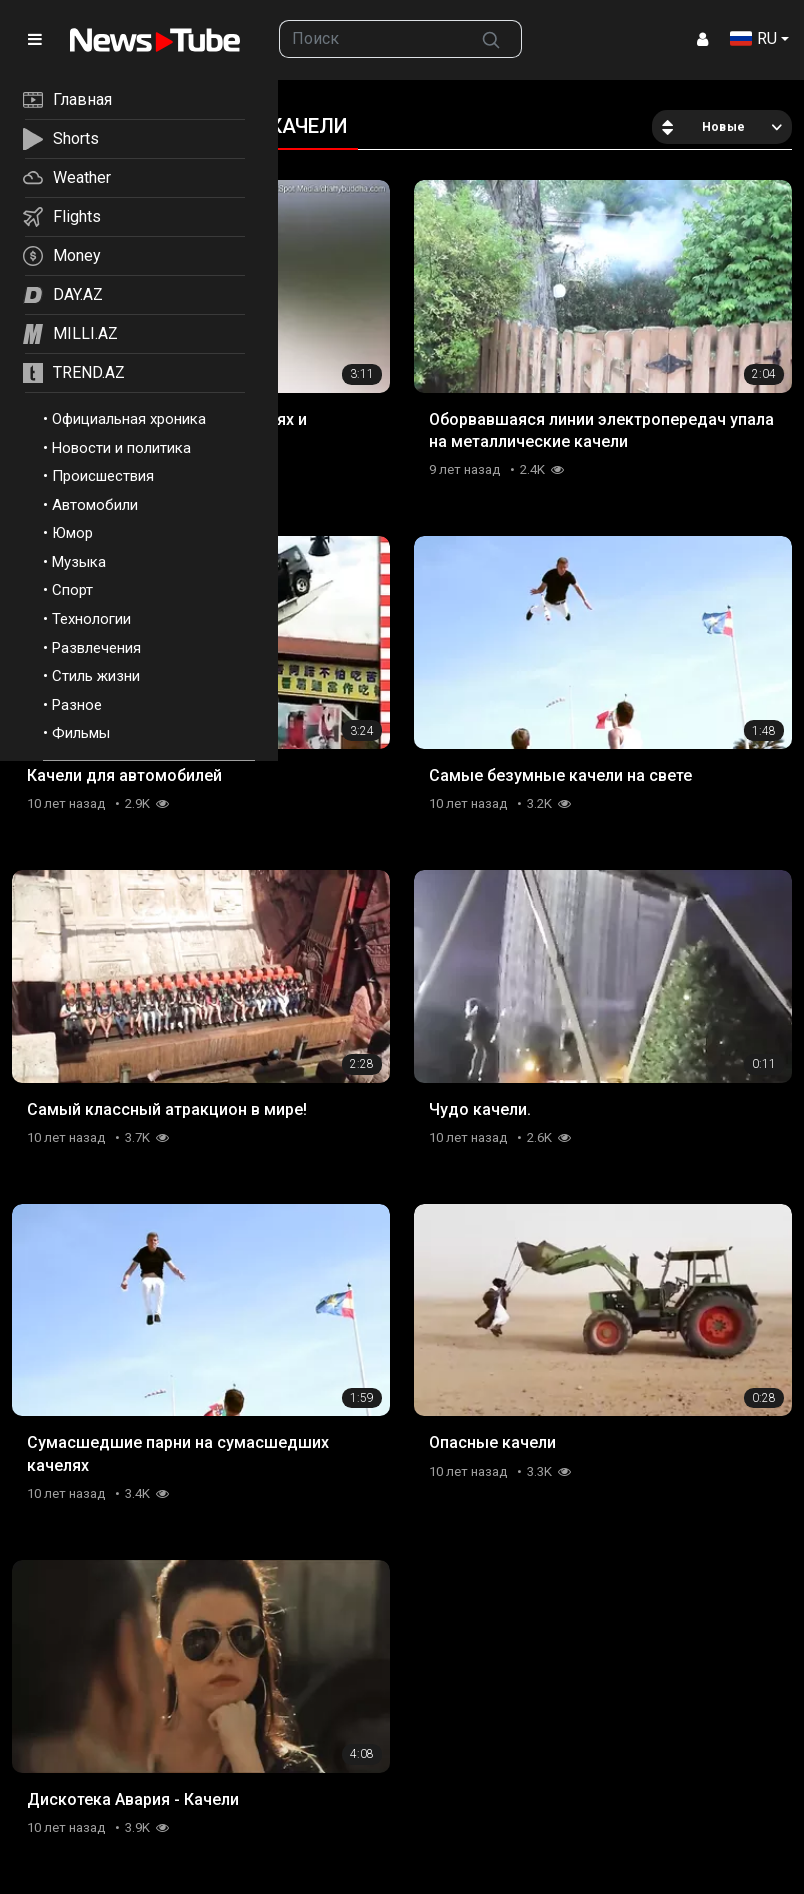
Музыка (79, 562)
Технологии (91, 619)
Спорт (72, 590)
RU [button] (753, 38)
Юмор (72, 533)
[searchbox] (370, 39)
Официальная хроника (129, 419)
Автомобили (95, 505)
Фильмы (81, 733)
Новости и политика (121, 448)
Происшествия (103, 476)
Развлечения (96, 648)
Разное (77, 705)
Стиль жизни (96, 676)
